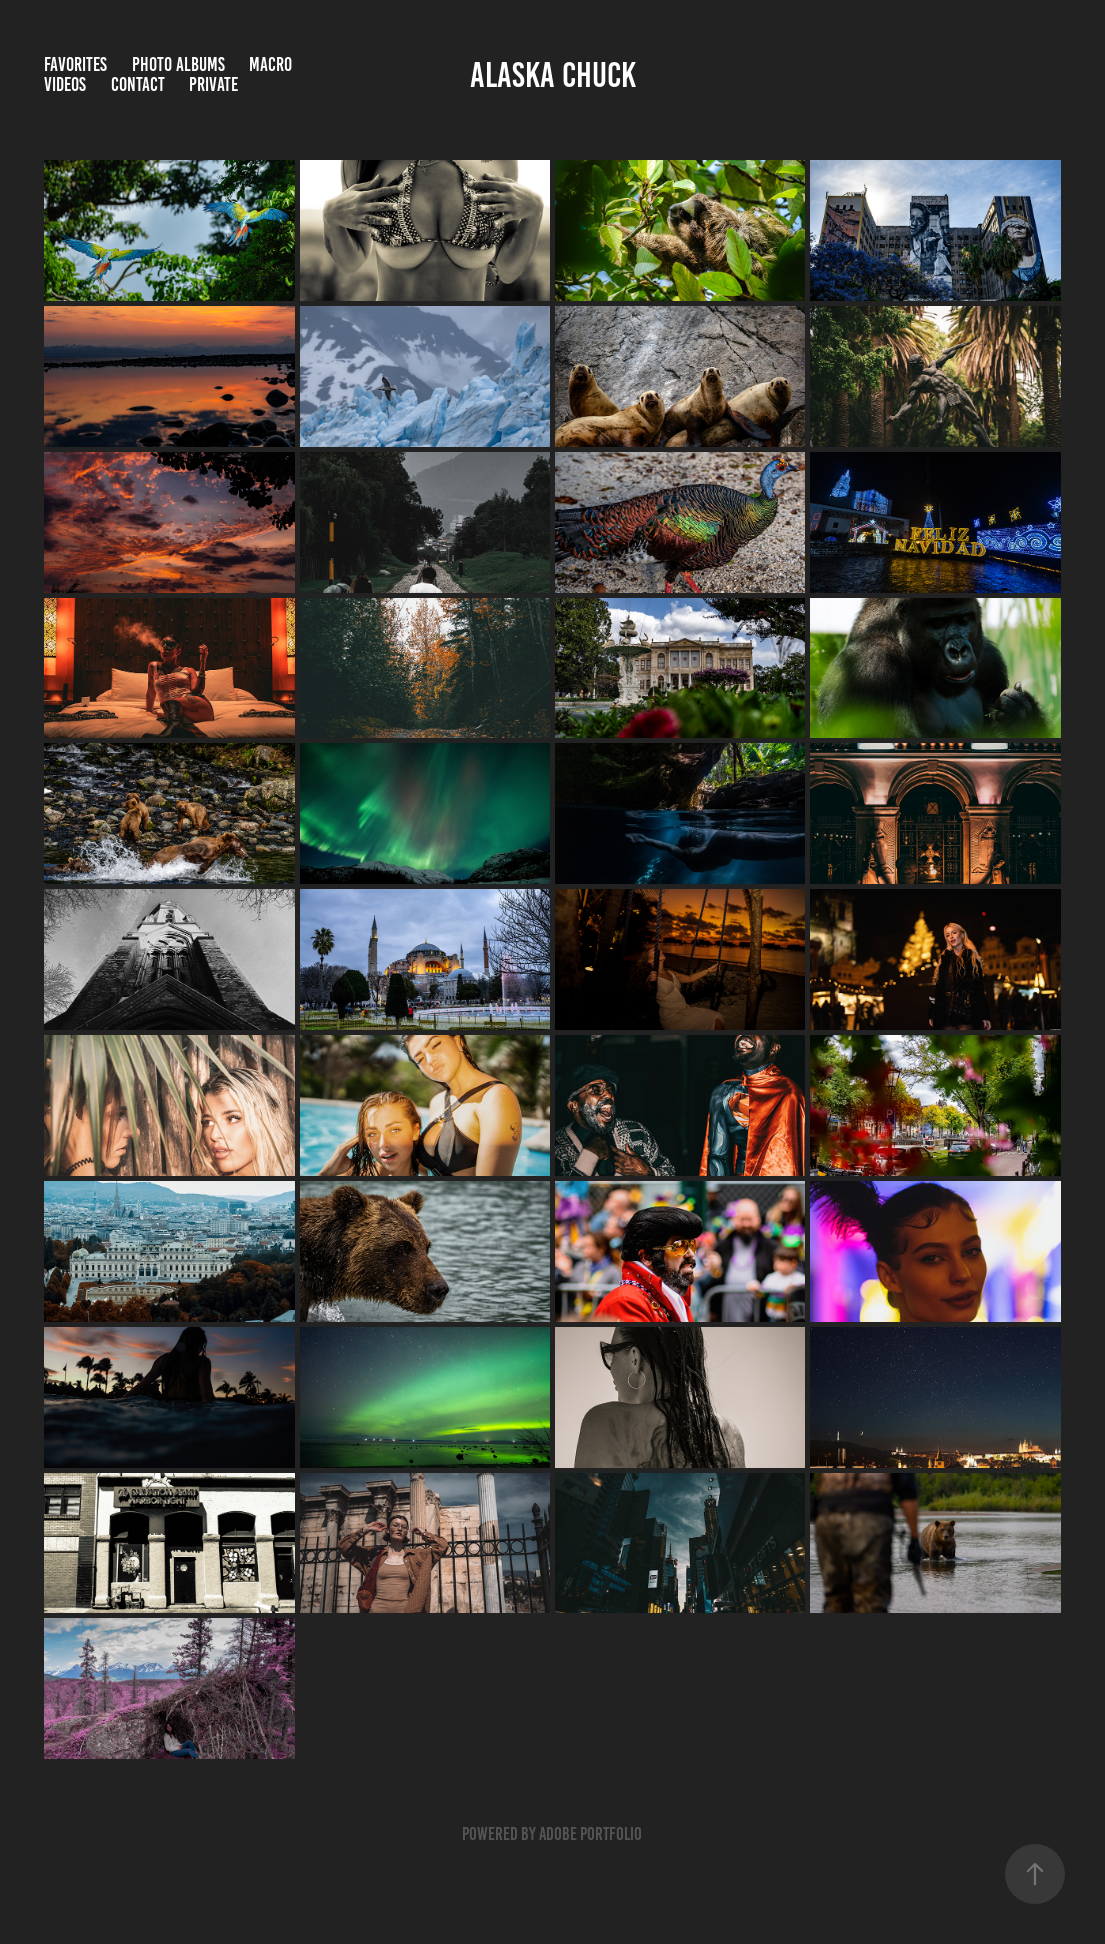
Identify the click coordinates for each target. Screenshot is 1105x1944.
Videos (65, 84)
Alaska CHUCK (553, 75)
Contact (138, 84)
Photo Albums (178, 64)
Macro (270, 64)
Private (213, 84)
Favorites (75, 64)
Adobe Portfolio (590, 1834)
